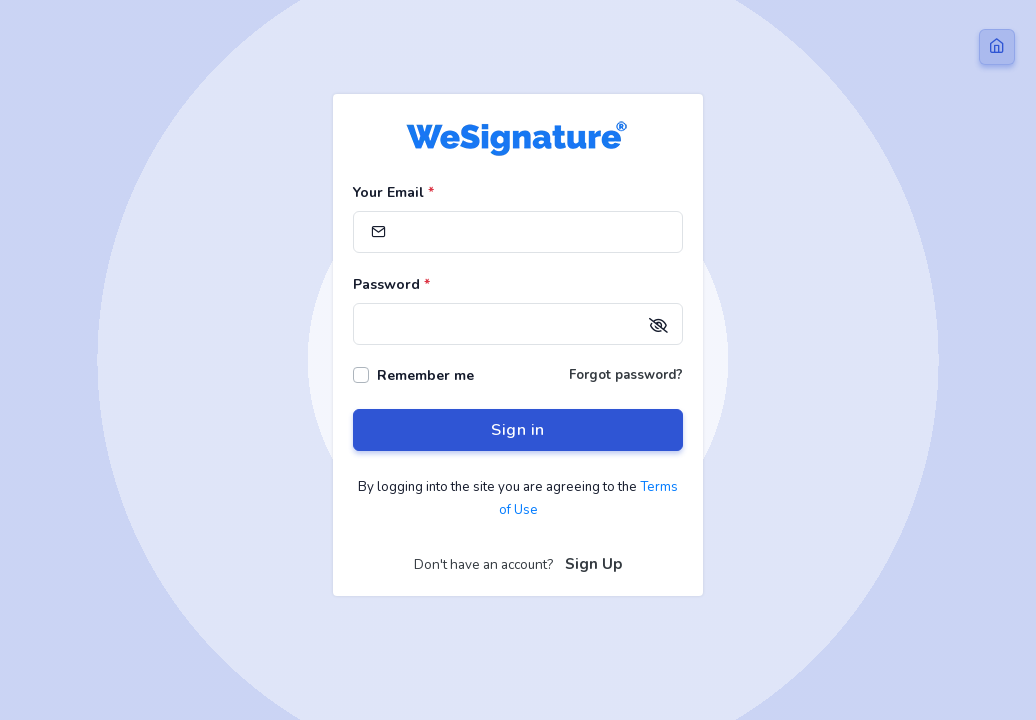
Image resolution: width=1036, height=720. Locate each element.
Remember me (425, 375)
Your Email (393, 192)
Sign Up (593, 564)
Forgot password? (626, 375)
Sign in (518, 430)
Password (391, 284)
